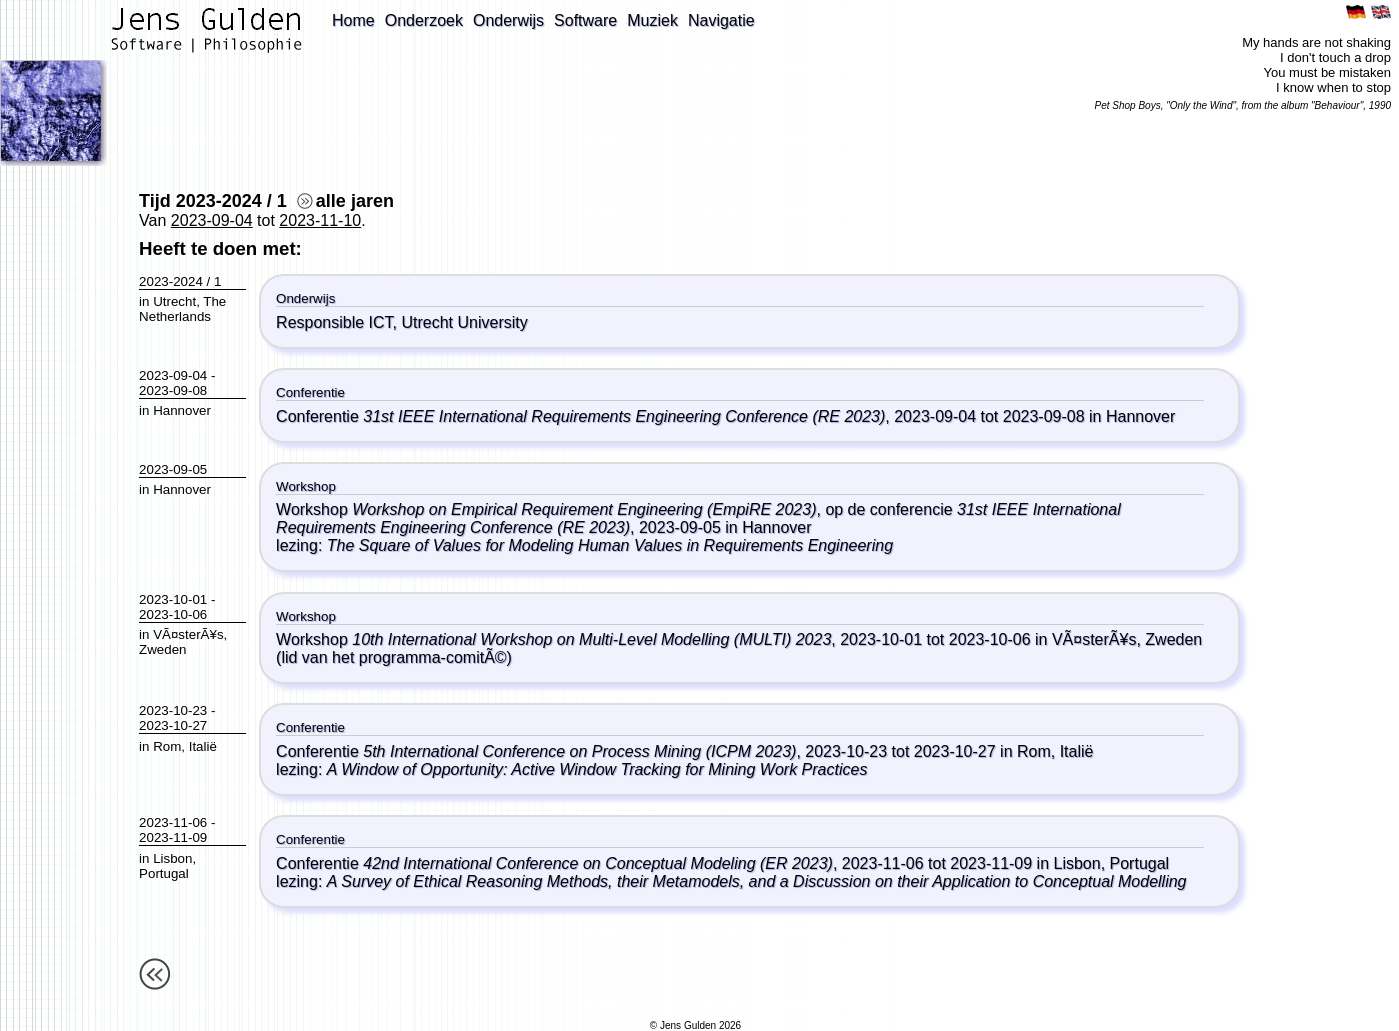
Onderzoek (424, 20)
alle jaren (345, 201)
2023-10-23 (173, 710)
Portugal (164, 873)
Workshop (546, 509)
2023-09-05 (173, 469)
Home (353, 20)
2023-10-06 (173, 614)
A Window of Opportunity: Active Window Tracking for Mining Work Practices (597, 769)
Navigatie (721, 20)
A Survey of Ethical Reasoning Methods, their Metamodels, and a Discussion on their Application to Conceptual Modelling (757, 881)
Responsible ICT (334, 322)
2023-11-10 (320, 220)
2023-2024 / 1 (180, 281)
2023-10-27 (173, 725)
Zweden (162, 649)
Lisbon (172, 858)
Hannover (182, 410)
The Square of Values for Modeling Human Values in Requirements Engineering (610, 545)
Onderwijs (508, 20)
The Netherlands (182, 309)
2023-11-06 (173, 822)
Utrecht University (464, 322)
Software (585, 20)
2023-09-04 (212, 220)
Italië (203, 746)
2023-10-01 (173, 599)
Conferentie (580, 416)
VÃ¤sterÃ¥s (188, 634)
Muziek (652, 20)
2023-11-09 (173, 837)
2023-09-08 (173, 390)
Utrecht (174, 301)
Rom (167, 746)
